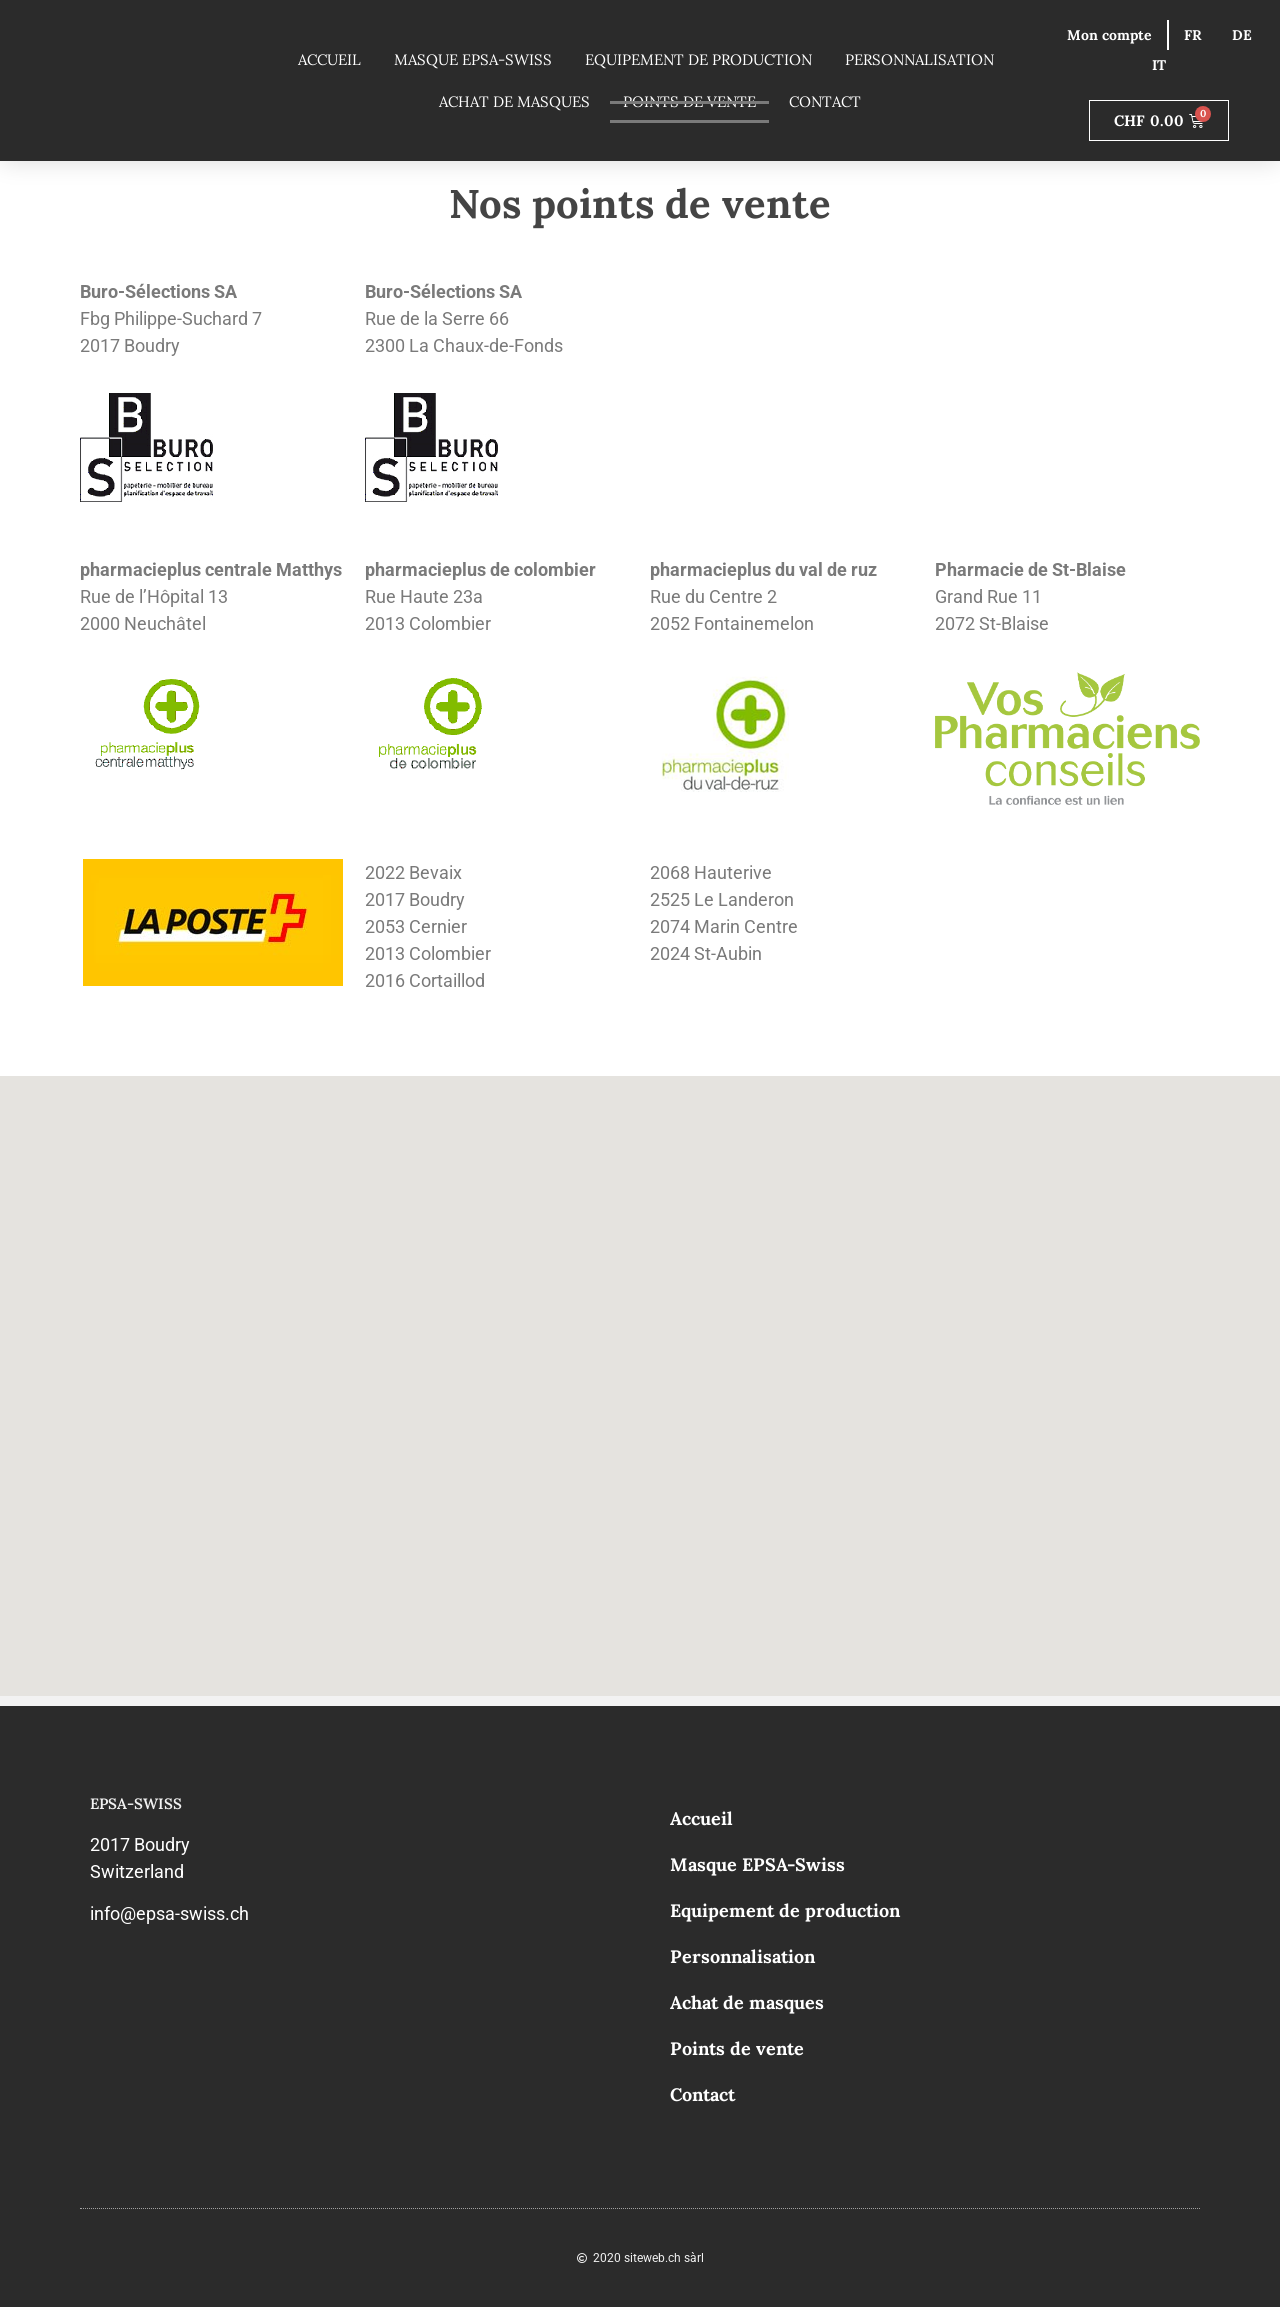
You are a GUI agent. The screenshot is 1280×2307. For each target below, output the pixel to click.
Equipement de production (698, 59)
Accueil (329, 59)
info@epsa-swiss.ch (169, 1913)
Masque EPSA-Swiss (473, 59)
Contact (825, 101)
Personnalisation (919, 59)
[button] (499, 1148)
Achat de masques (514, 101)
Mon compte (1109, 35)
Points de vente (737, 2048)
